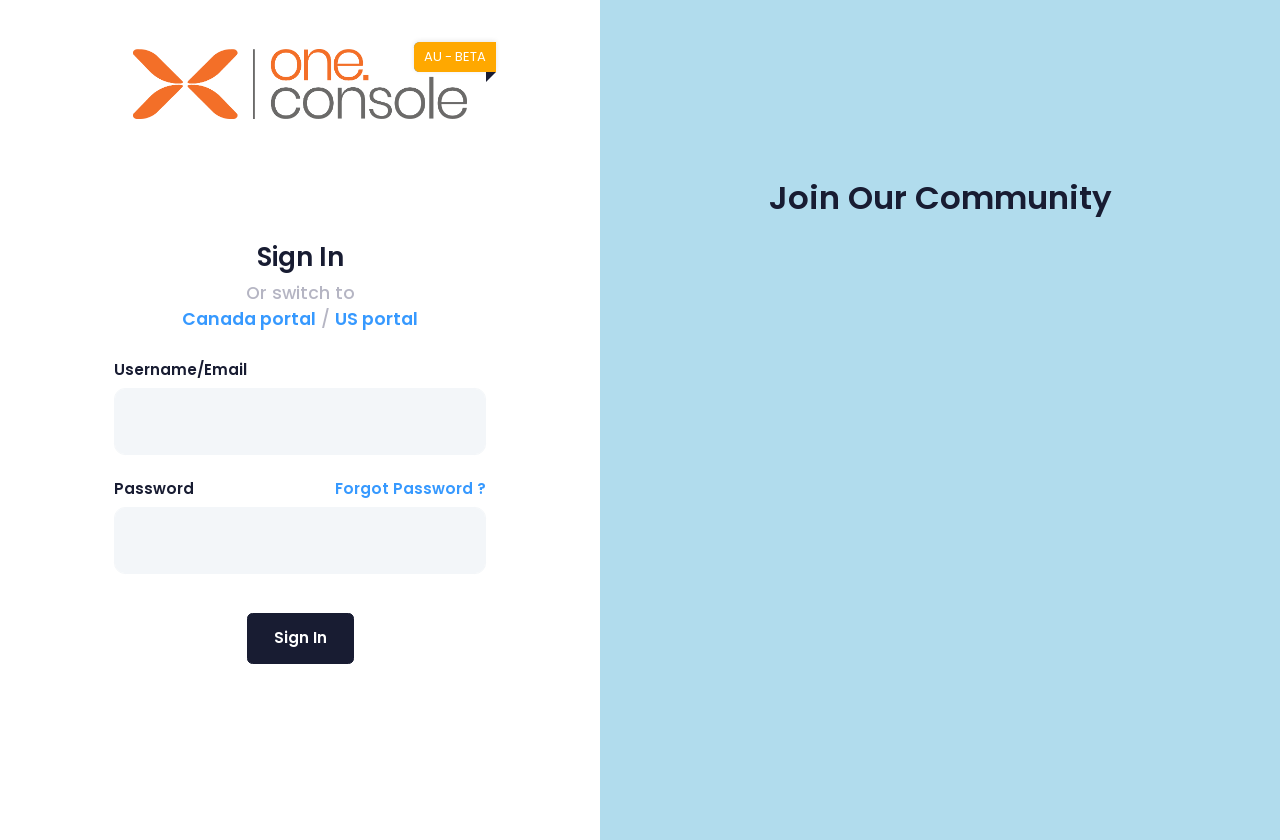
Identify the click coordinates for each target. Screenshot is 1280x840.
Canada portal (249, 319)
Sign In (300, 637)
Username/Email (180, 369)
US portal (376, 319)
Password (154, 488)
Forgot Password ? (410, 488)
